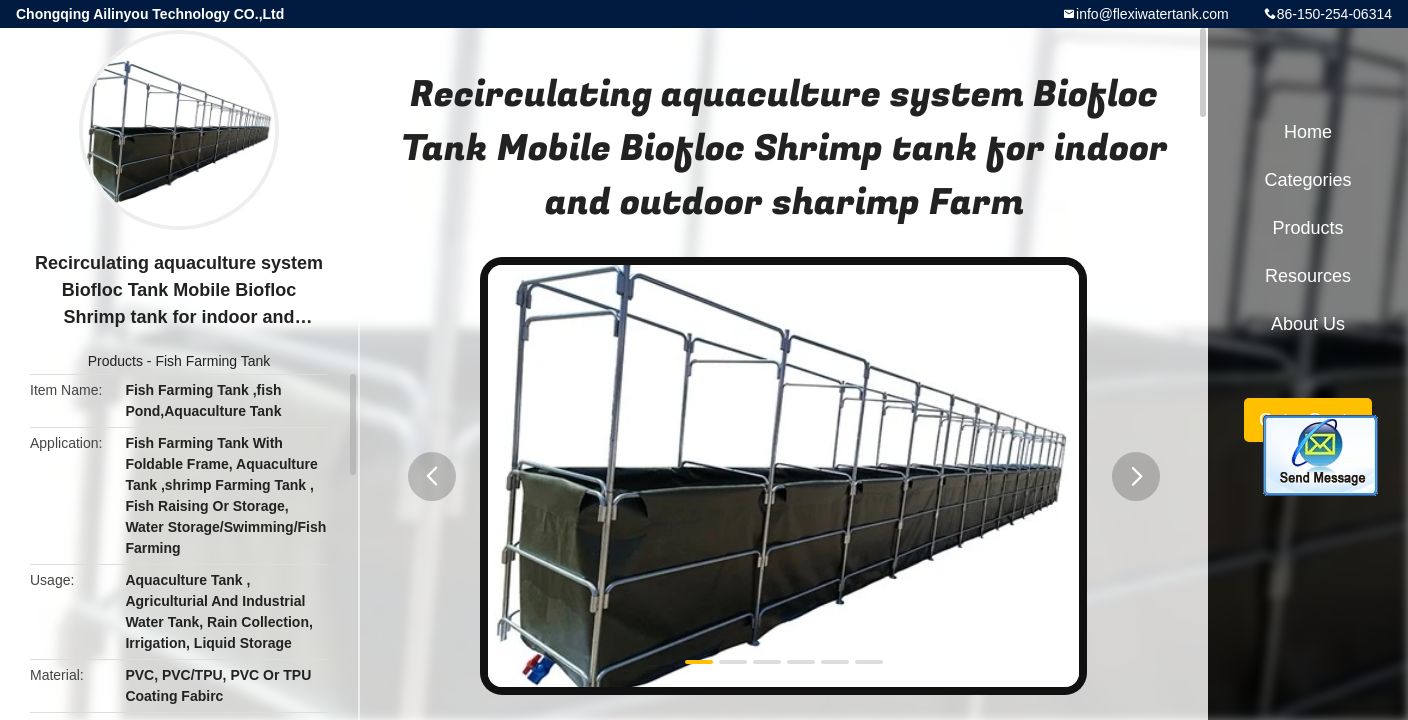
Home (1308, 132)
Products (115, 361)
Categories (1307, 180)
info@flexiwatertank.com (1152, 14)
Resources (1308, 276)
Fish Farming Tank (212, 361)
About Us (1308, 324)
